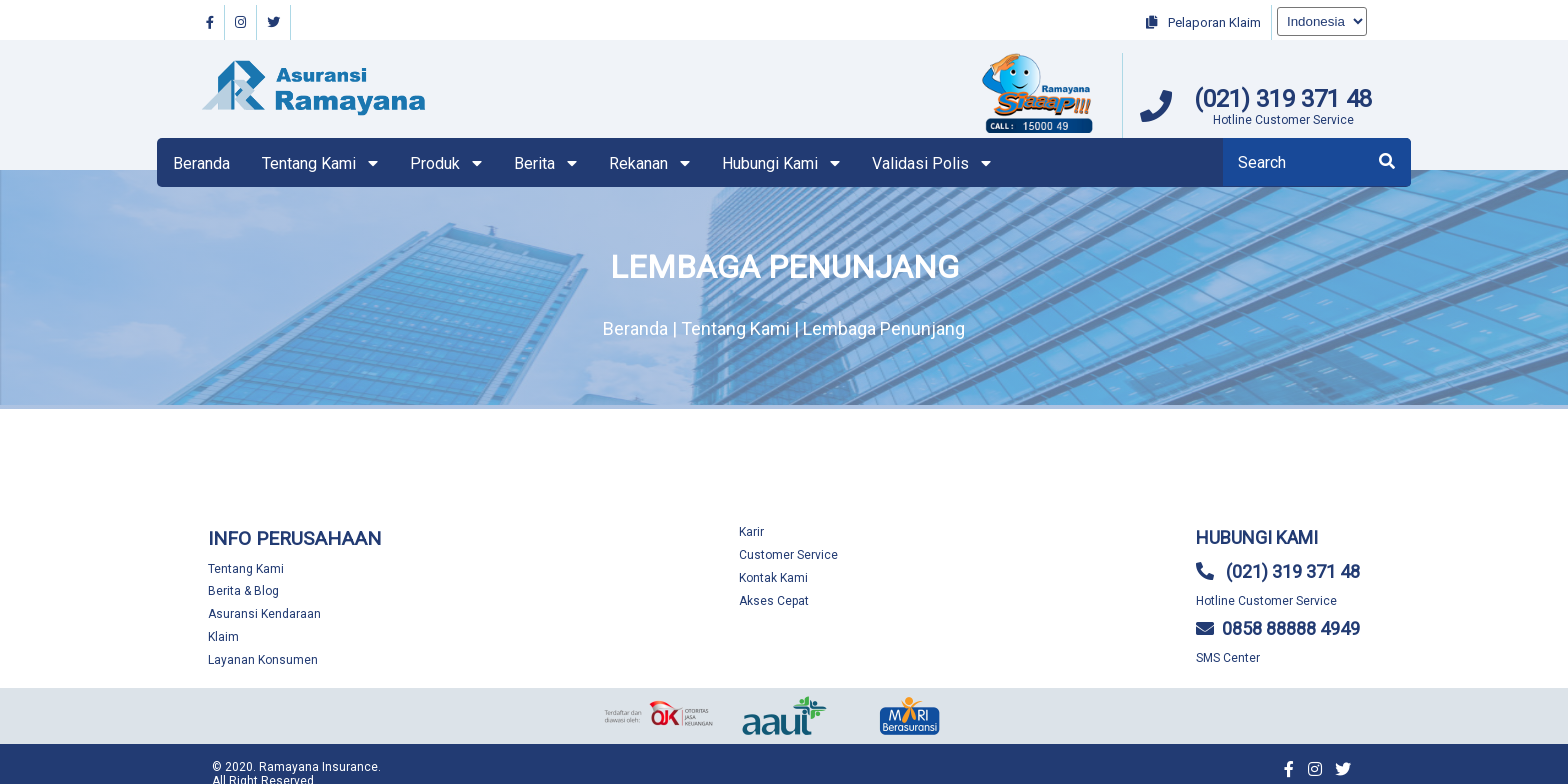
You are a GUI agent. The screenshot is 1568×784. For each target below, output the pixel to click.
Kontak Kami (773, 578)
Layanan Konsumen (263, 660)
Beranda (201, 163)
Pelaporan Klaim (1203, 22)
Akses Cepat (774, 601)
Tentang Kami (246, 569)
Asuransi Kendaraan (264, 614)
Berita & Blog (243, 591)
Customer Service (788, 555)
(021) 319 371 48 (1283, 99)
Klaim (223, 637)
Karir (751, 532)
